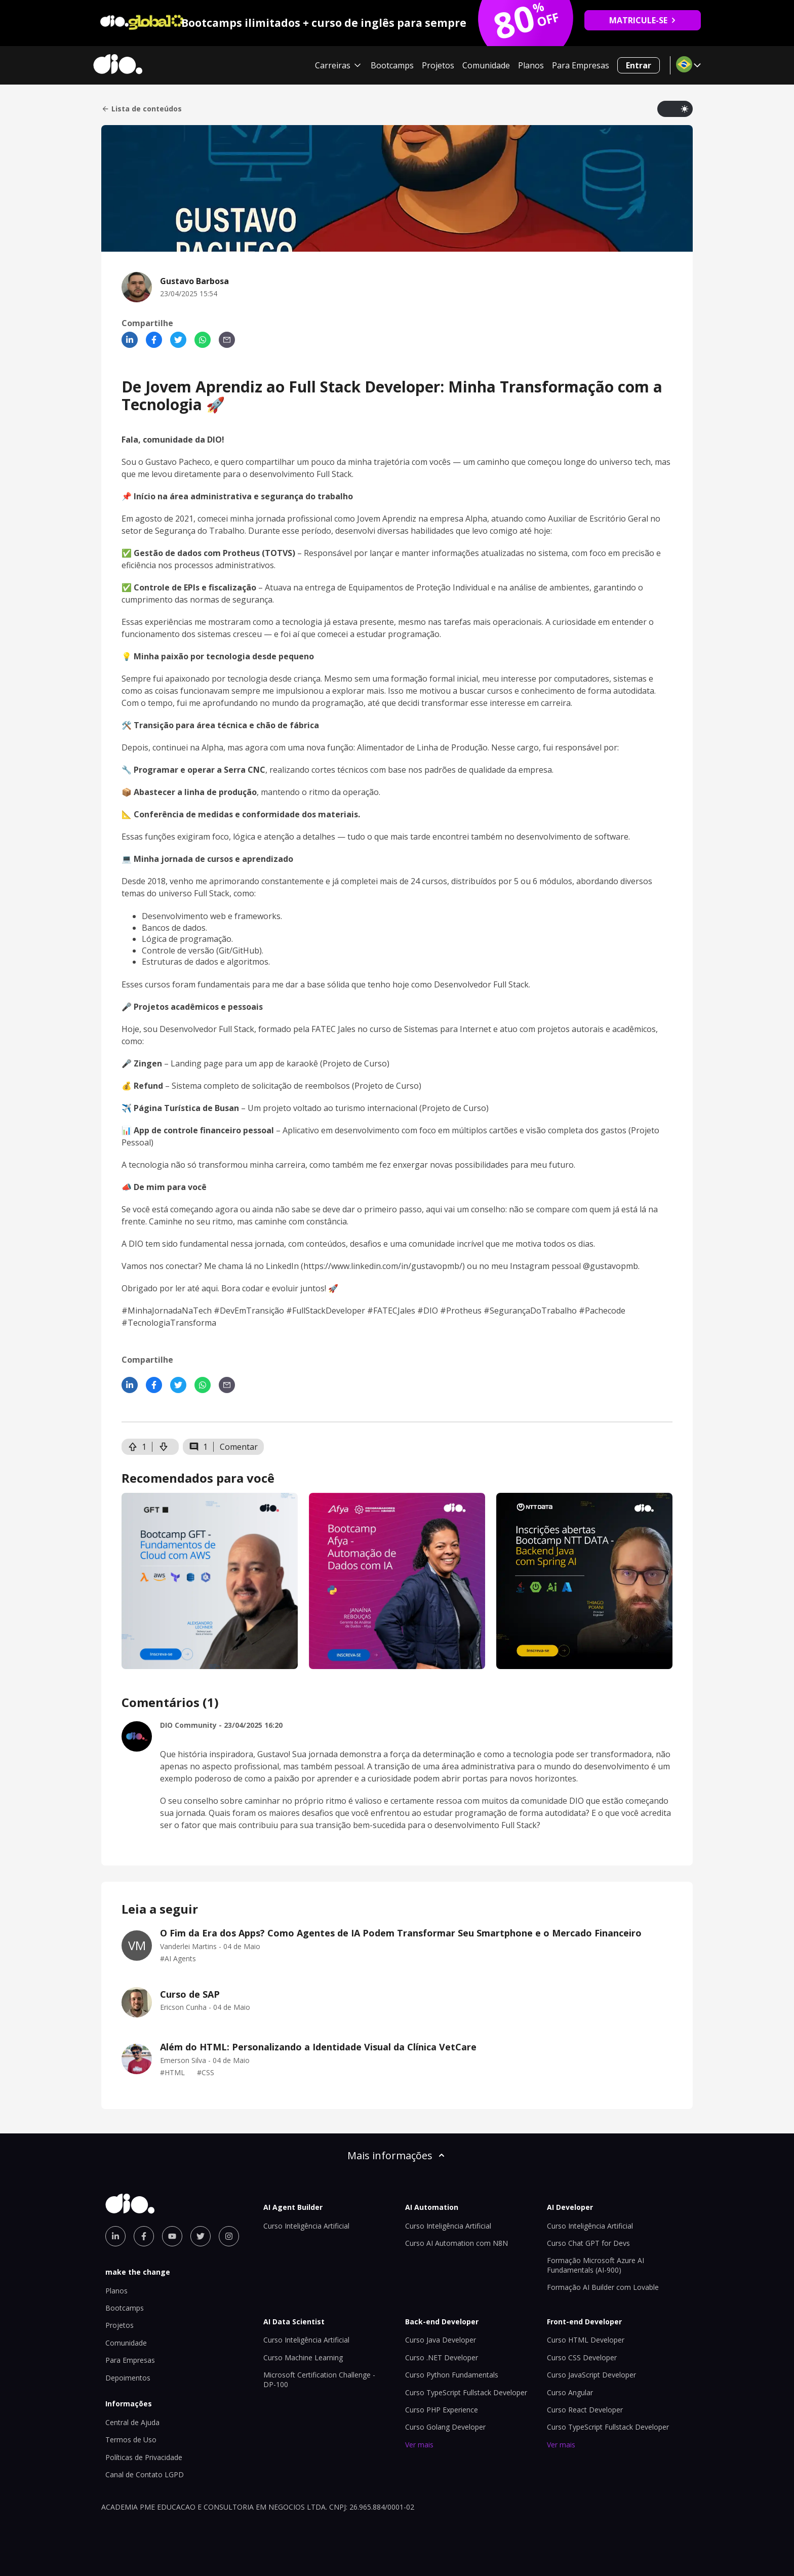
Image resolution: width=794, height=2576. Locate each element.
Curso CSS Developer (582, 2357)
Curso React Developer (585, 2409)
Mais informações (397, 2155)
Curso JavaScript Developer (591, 2375)
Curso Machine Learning (303, 2357)
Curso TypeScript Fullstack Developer (466, 2392)
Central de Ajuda (132, 2422)
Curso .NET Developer (441, 2357)
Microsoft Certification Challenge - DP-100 (319, 2379)
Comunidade (486, 65)
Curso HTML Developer (585, 2340)
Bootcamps (392, 65)
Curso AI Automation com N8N (456, 2243)
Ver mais (419, 2444)
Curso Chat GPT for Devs (588, 2243)
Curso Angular (570, 2392)
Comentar (239, 1446)
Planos (531, 65)
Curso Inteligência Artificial (306, 2226)
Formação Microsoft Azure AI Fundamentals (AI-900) (595, 2264)
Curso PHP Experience (441, 2409)
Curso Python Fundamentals (451, 2375)
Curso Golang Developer (445, 2427)
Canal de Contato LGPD (144, 2474)
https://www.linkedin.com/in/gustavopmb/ (382, 1266)
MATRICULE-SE (643, 20)
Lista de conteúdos (141, 109)
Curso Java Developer (440, 2340)
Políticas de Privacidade (143, 2457)
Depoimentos (127, 2378)
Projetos (438, 65)
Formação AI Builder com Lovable (603, 2287)
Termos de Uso (130, 2439)
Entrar (638, 65)
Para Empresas (580, 65)
